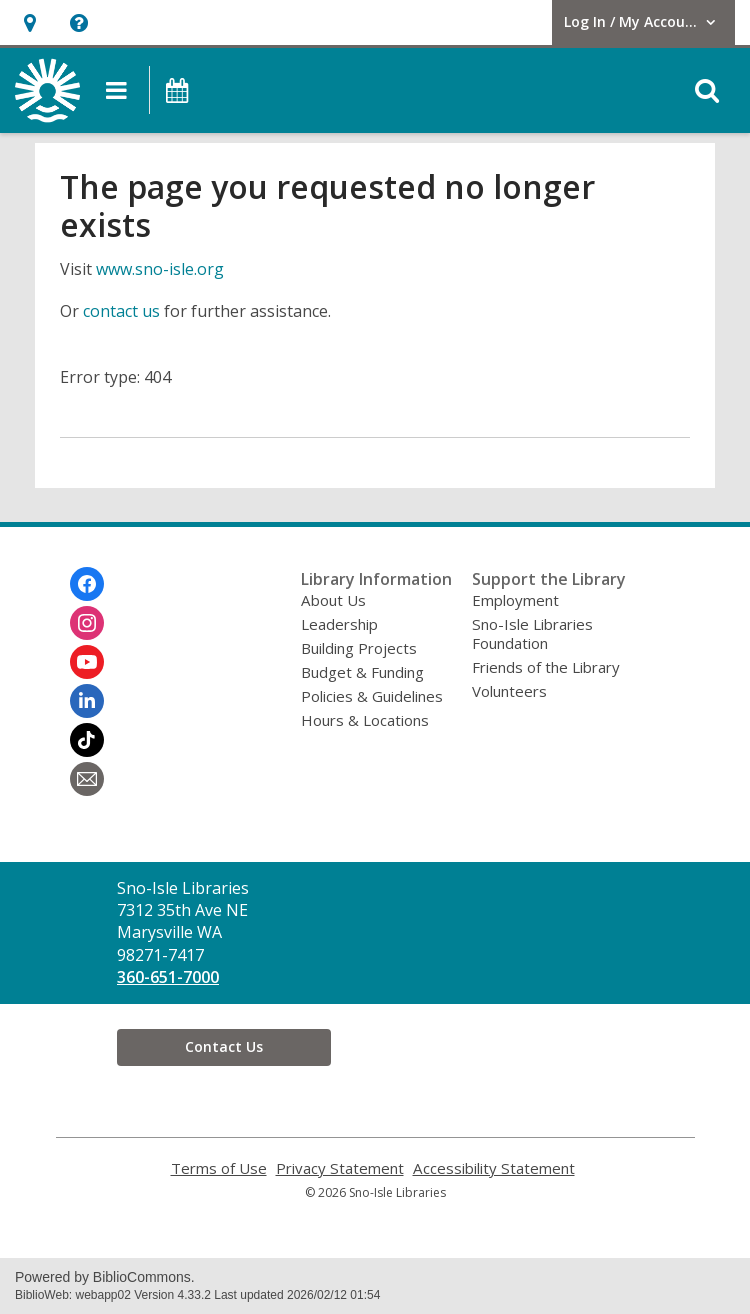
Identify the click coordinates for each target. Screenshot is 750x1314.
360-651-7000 (168, 977)
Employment (515, 600)
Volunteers (509, 691)
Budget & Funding (362, 672)
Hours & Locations (365, 720)
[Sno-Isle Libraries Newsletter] (87, 779)
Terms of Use (219, 1168)
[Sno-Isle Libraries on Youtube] (87, 662)
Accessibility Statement (494, 1168)
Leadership (339, 624)
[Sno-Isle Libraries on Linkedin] (87, 701)
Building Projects (359, 648)
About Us (333, 600)
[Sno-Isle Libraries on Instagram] (87, 623)
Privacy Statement (340, 1168)
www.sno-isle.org (160, 269)
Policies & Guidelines (372, 696)
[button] (29, 22)
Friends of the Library (546, 667)
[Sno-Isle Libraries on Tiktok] (87, 740)
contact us (121, 311)
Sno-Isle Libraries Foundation (532, 633)
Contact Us (224, 1046)
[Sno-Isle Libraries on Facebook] (87, 584)
